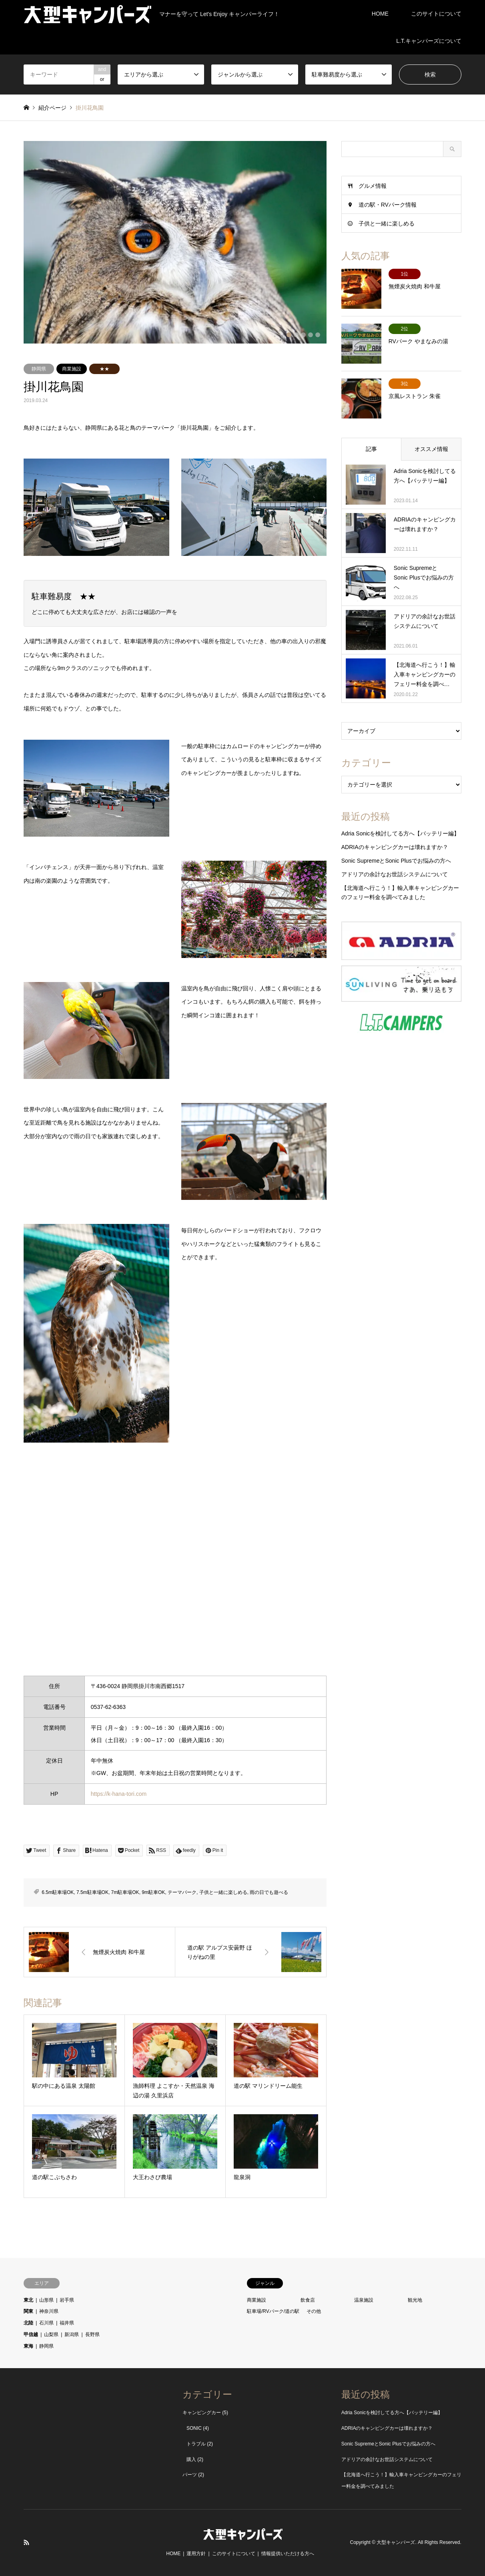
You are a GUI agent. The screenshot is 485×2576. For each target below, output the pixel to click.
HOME (380, 13)
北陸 (28, 2323)
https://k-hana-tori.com (118, 1794)
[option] (175, 242)
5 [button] (317, 334)
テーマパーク (182, 1892)
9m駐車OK (153, 1892)
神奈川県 (48, 2311)
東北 (28, 2300)
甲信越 (31, 2334)
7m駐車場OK (125, 1892)
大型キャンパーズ (396, 2542)
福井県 (67, 2323)
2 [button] (296, 334)
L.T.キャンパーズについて (428, 41)
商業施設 (71, 369)
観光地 (415, 2300)
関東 (28, 2311)
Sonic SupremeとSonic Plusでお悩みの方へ (396, 860)
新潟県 (71, 2334)
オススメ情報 (431, 449)
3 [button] (303, 334)
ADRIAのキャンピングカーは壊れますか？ (394, 847)
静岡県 (39, 369)
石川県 (46, 2323)
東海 (28, 2346)
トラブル (196, 2444)
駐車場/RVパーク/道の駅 (273, 2311)
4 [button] (310, 334)
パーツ (189, 2474)
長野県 (92, 2334)
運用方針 (196, 2553)
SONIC (194, 2428)
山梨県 (51, 2334)
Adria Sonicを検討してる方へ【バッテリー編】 (400, 833)
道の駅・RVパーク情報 (388, 204)
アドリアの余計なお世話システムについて (394, 874)
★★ (104, 369)
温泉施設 (363, 2300)
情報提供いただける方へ (287, 2553)
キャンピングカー (201, 2412)
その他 (314, 2311)
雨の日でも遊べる (269, 1892)
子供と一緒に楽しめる (223, 1892)
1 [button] (289, 334)
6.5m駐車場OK (58, 1892)
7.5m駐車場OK (92, 1892)
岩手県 (67, 2300)
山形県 (46, 2300)
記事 (371, 449)
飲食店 (308, 2300)
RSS (26, 2542)
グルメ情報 (373, 186)
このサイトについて (436, 13)
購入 (191, 2459)
